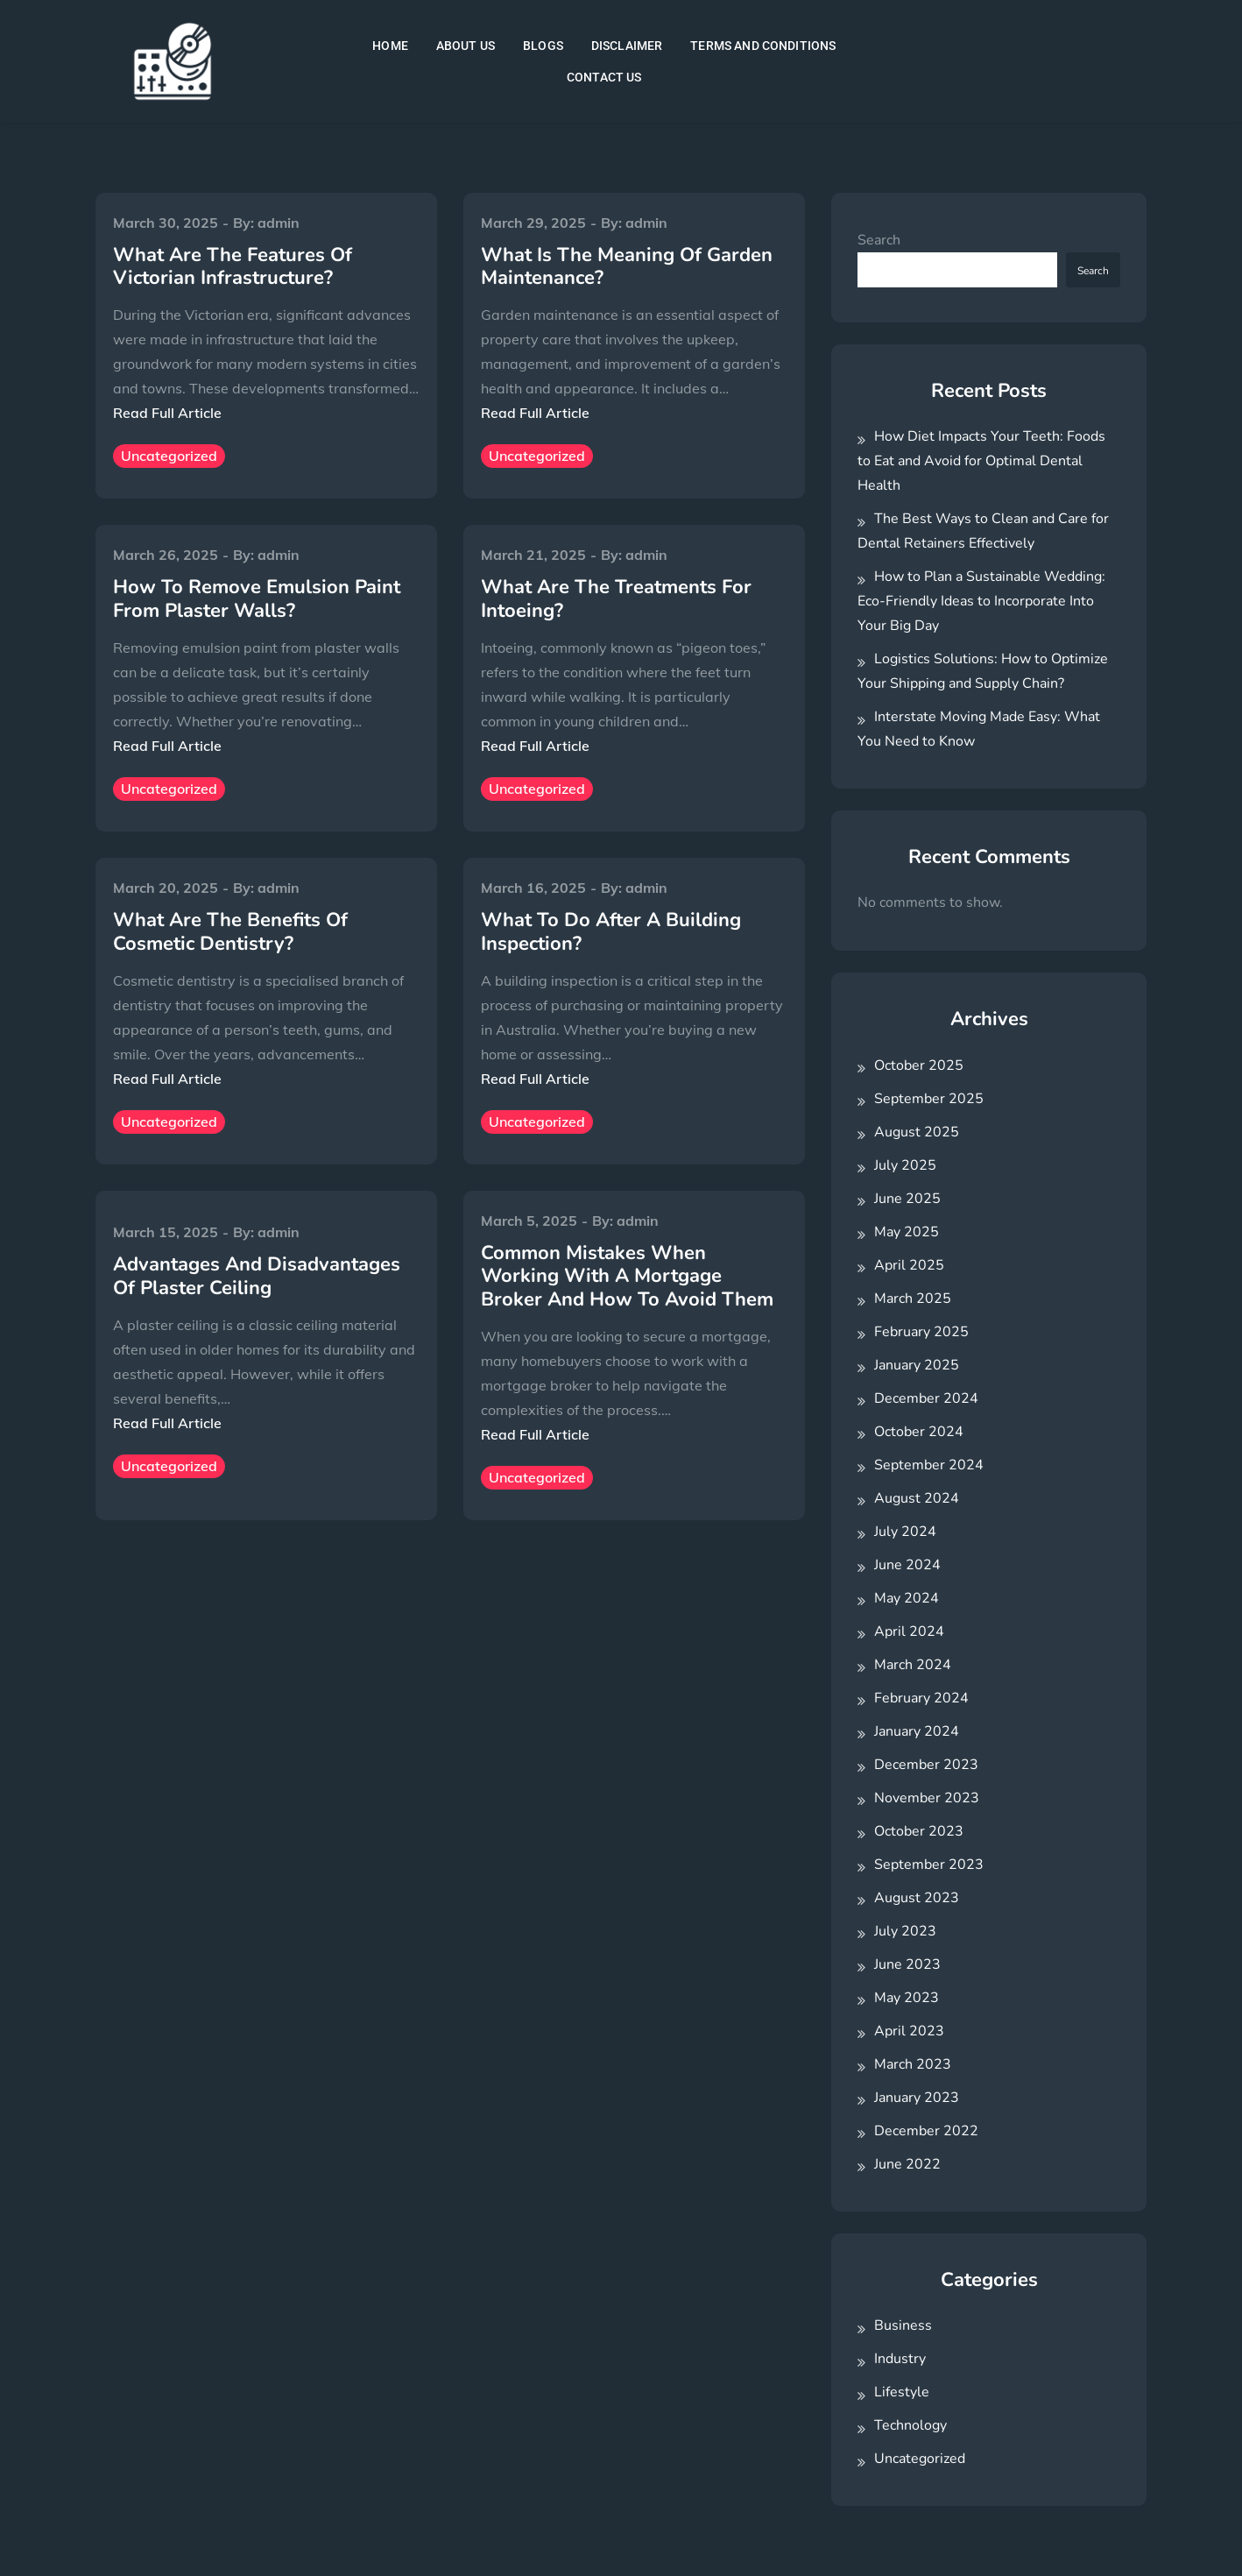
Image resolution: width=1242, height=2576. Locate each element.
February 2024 (921, 1698)
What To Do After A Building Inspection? (611, 931)
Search (878, 240)
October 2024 (918, 1431)
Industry (900, 2358)
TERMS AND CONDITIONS (763, 46)
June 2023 (907, 1964)
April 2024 (909, 1631)
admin (279, 222)
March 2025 (912, 1298)
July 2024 (905, 1531)
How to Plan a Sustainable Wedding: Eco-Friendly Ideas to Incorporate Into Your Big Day (981, 601)
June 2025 (907, 1198)
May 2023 (906, 1997)
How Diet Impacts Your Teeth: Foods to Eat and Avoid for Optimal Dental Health (981, 461)
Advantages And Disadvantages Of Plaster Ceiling (256, 1275)
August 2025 (916, 1132)
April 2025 (909, 1265)
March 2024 (912, 1664)
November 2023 (926, 1798)
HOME (390, 46)
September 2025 (929, 1098)
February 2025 (921, 1331)
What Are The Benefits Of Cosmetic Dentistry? (230, 931)
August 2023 (916, 1897)
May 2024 (906, 1598)
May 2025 (906, 1232)
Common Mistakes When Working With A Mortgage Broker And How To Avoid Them (627, 1276)
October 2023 (918, 1831)
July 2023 (905, 1931)
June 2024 (907, 1565)
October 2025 (918, 1065)
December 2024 (926, 1398)
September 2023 (929, 1864)
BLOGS (543, 46)
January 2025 (916, 1365)
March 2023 (912, 2064)
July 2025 (905, 1165)
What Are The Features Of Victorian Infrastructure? (232, 266)
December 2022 (926, 2131)
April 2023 (909, 2031)
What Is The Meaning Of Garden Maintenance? (627, 266)
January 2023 (916, 2097)
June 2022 (907, 2164)
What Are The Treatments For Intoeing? (616, 598)
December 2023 (926, 1764)
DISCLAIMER (627, 46)
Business (903, 2325)
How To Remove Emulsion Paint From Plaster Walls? (256, 598)
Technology (910, 2425)
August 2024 (916, 1498)
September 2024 (929, 1465)
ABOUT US (465, 46)
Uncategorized (169, 455)
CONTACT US (604, 77)
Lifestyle (901, 2392)
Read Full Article (167, 412)
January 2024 (916, 1731)
